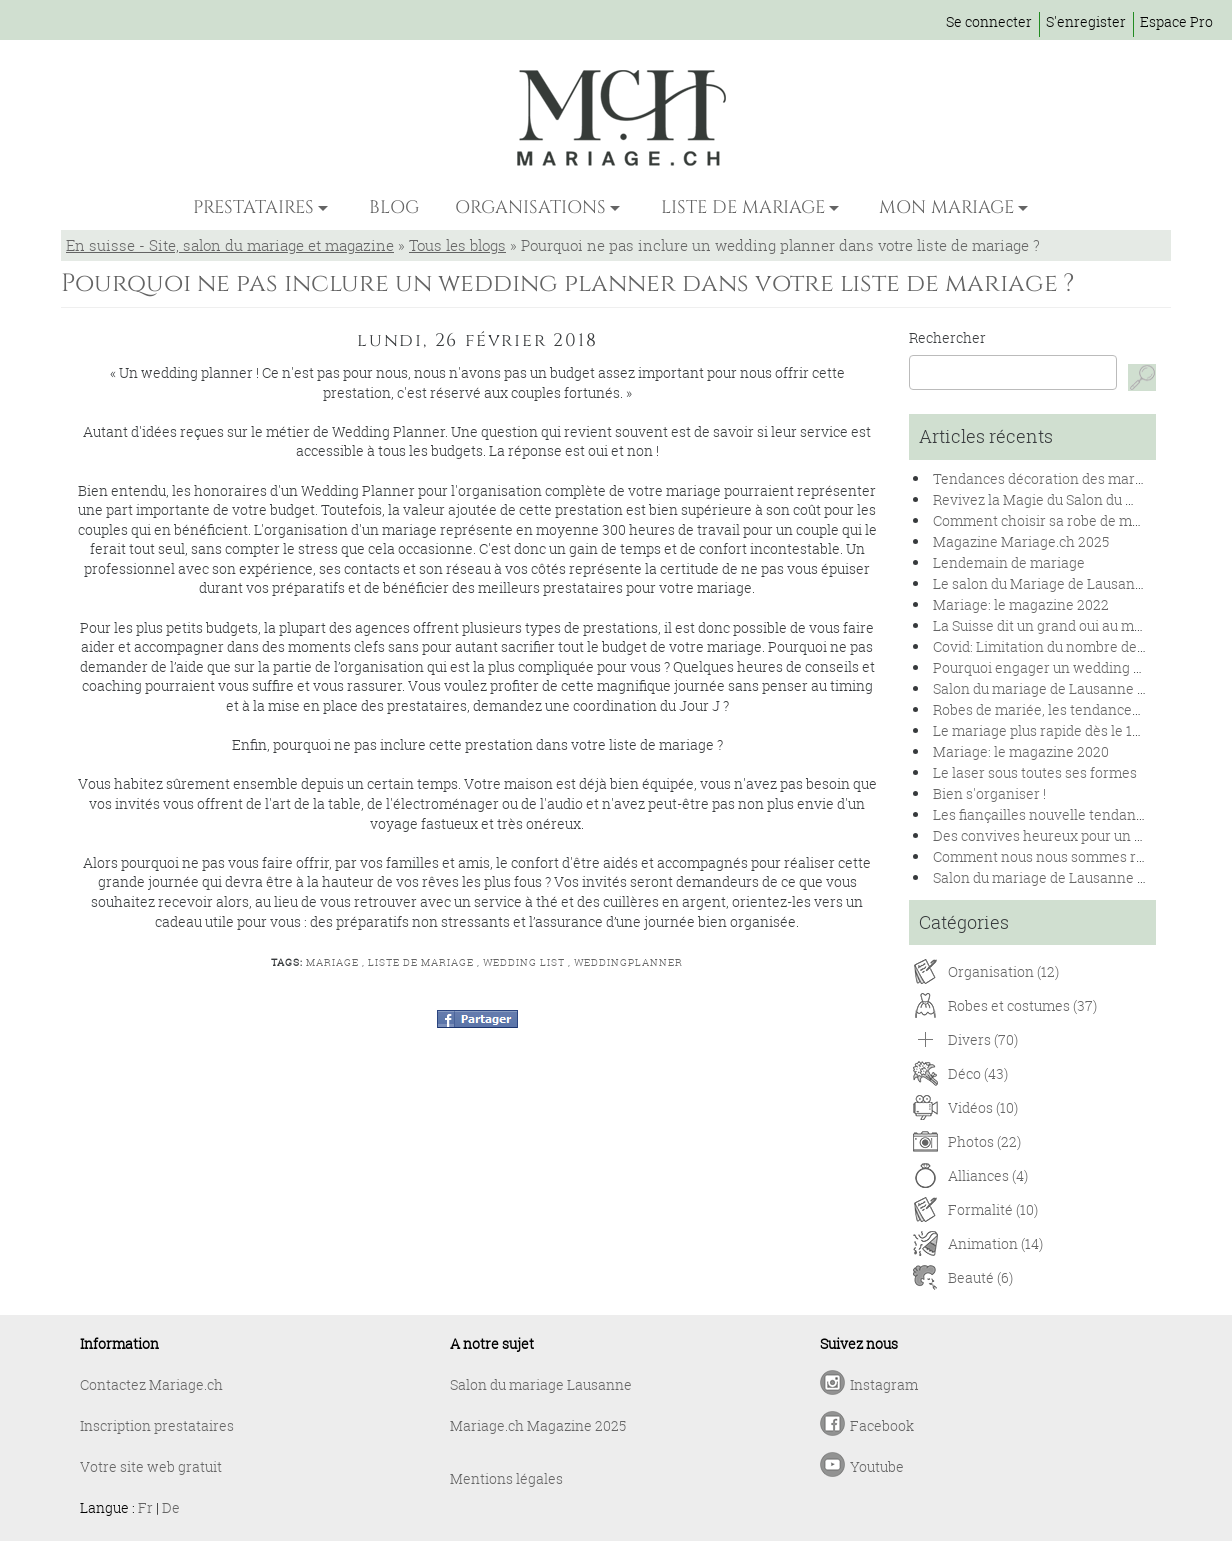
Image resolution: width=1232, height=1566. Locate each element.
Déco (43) (978, 1073)
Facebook (882, 1425)
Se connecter (989, 21)
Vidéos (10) (983, 1107)
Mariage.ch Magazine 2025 (538, 1425)
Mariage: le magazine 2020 (1021, 751)
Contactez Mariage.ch (151, 1384)
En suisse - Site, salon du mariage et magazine (230, 245)
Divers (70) (983, 1039)
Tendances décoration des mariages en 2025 (1078, 478)
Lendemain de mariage (1009, 562)
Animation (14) (995, 1243)
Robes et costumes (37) (1022, 1005)
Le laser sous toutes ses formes (1035, 772)
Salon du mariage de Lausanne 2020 (1051, 688)
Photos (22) (984, 1141)
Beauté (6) (980, 1277)
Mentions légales (506, 1478)
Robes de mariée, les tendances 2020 (1053, 709)
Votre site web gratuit (151, 1466)
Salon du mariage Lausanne (541, 1384)
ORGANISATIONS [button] (530, 207)
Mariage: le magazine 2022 (1021, 604)
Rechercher (947, 337)
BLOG (394, 207)
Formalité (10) (993, 1209)
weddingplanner (628, 962)
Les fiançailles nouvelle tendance (1042, 814)
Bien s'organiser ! (989, 793)
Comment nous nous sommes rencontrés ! (1071, 856)
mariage (332, 962)
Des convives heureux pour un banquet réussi (1082, 835)
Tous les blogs (457, 245)
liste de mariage (421, 962)
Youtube (877, 1466)
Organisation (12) (1003, 971)
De (171, 1507)
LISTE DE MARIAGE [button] (743, 207)
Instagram (884, 1384)
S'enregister (1086, 21)
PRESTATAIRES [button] (253, 207)
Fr (145, 1507)
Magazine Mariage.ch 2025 (1021, 541)
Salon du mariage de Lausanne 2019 (1050, 877)
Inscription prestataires (157, 1425)
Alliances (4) (988, 1175)
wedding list (524, 962)
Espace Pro (1176, 21)
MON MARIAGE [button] (946, 207)
